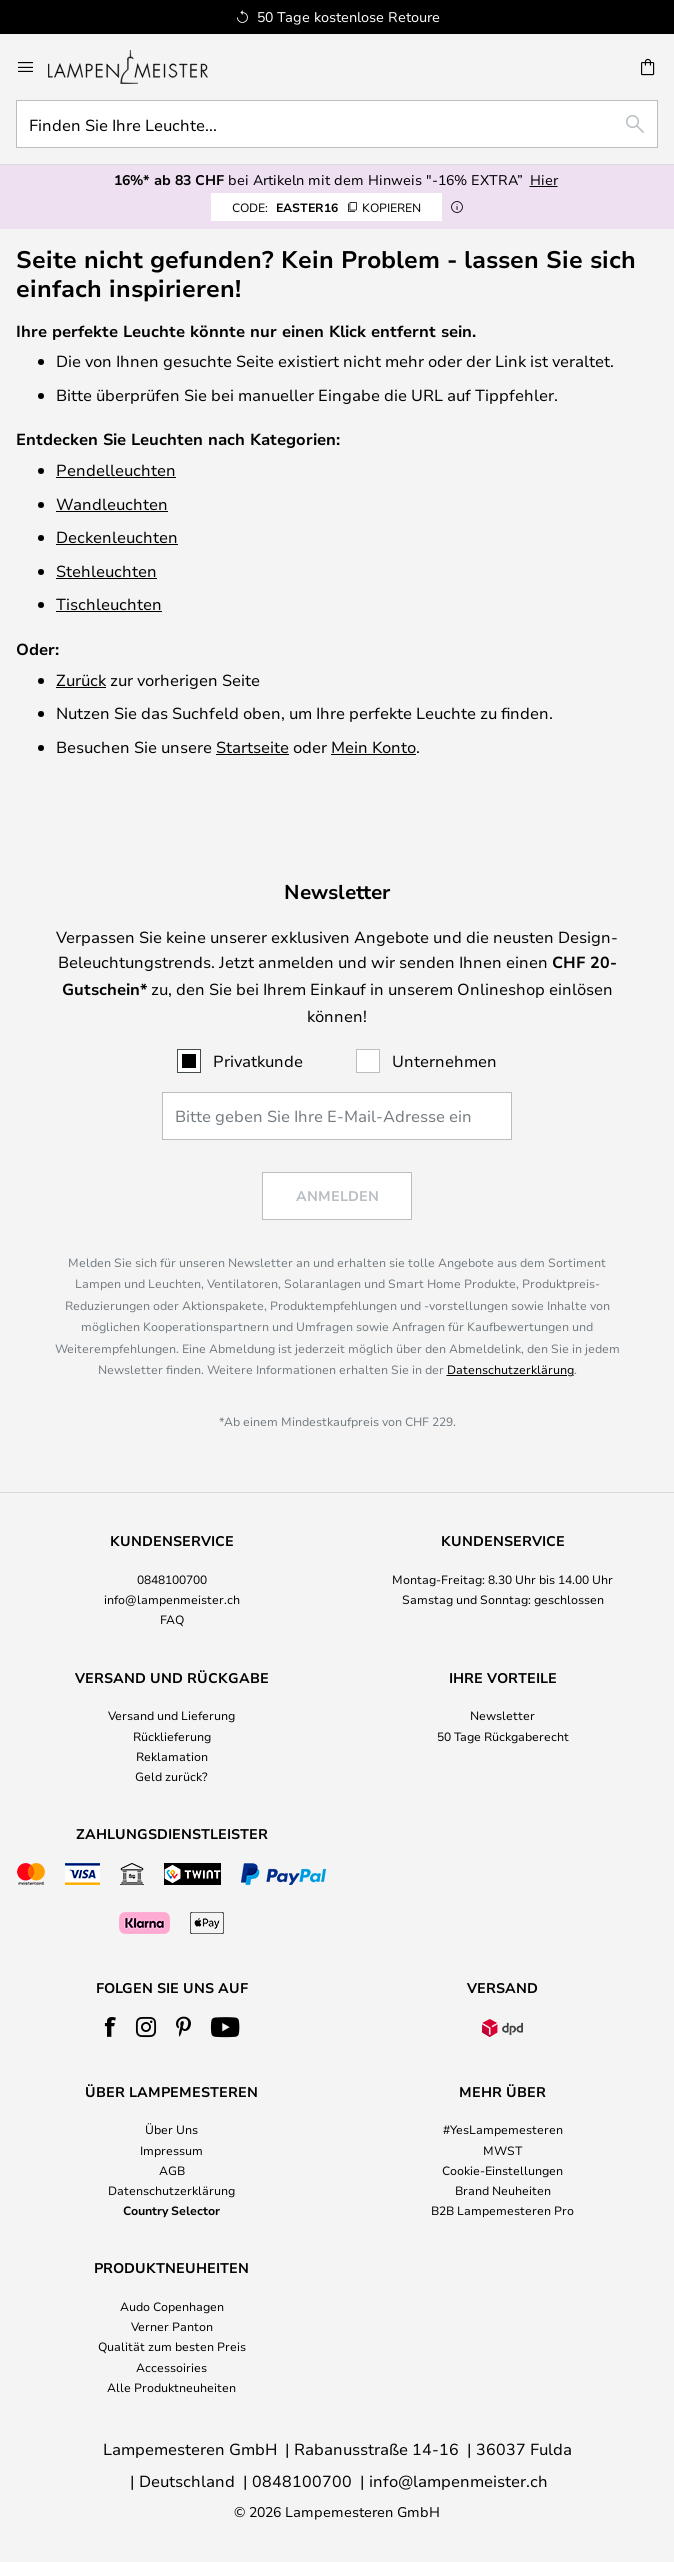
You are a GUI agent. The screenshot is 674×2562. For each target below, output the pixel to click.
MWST (502, 2150)
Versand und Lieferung (171, 1715)
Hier (544, 179)
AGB (172, 2170)
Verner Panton (172, 2326)
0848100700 (172, 1579)
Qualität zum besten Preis (172, 2346)
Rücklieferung (172, 1736)
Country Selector (171, 2210)
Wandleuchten (112, 503)
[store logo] (140, 67)
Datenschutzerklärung (510, 1369)
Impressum (171, 2150)
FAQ (172, 1619)
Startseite (252, 746)
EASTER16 (326, 207)
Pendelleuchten (116, 469)
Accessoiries (171, 2367)
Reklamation (172, 1756)
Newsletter (502, 1715)
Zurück (81, 679)
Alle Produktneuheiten (171, 2387)
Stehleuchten (106, 570)
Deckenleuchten (117, 536)
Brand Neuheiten (503, 2190)
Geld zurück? (171, 1776)
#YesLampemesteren (503, 2129)
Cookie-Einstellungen (502, 2170)
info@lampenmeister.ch (172, 1599)
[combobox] (337, 124)
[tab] (171, 1581)
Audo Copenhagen (172, 2306)
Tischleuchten (109, 603)
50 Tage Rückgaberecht (503, 1736)
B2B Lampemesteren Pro (502, 2210)
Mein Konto (373, 746)
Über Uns (171, 2129)
